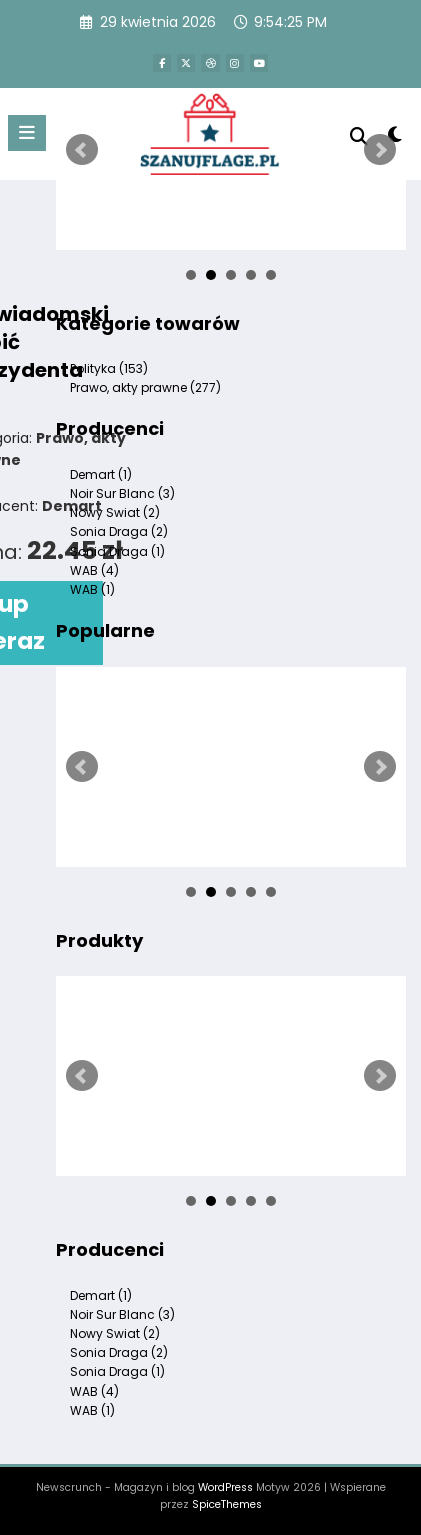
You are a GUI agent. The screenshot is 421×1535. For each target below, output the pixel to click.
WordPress (225, 1487)
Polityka (109, 368)
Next (380, 150)
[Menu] (27, 133)
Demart (101, 474)
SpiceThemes (227, 1504)
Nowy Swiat (115, 512)
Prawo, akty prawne (145, 387)
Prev (82, 150)
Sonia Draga (119, 531)
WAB (94, 570)
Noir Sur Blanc (122, 493)
